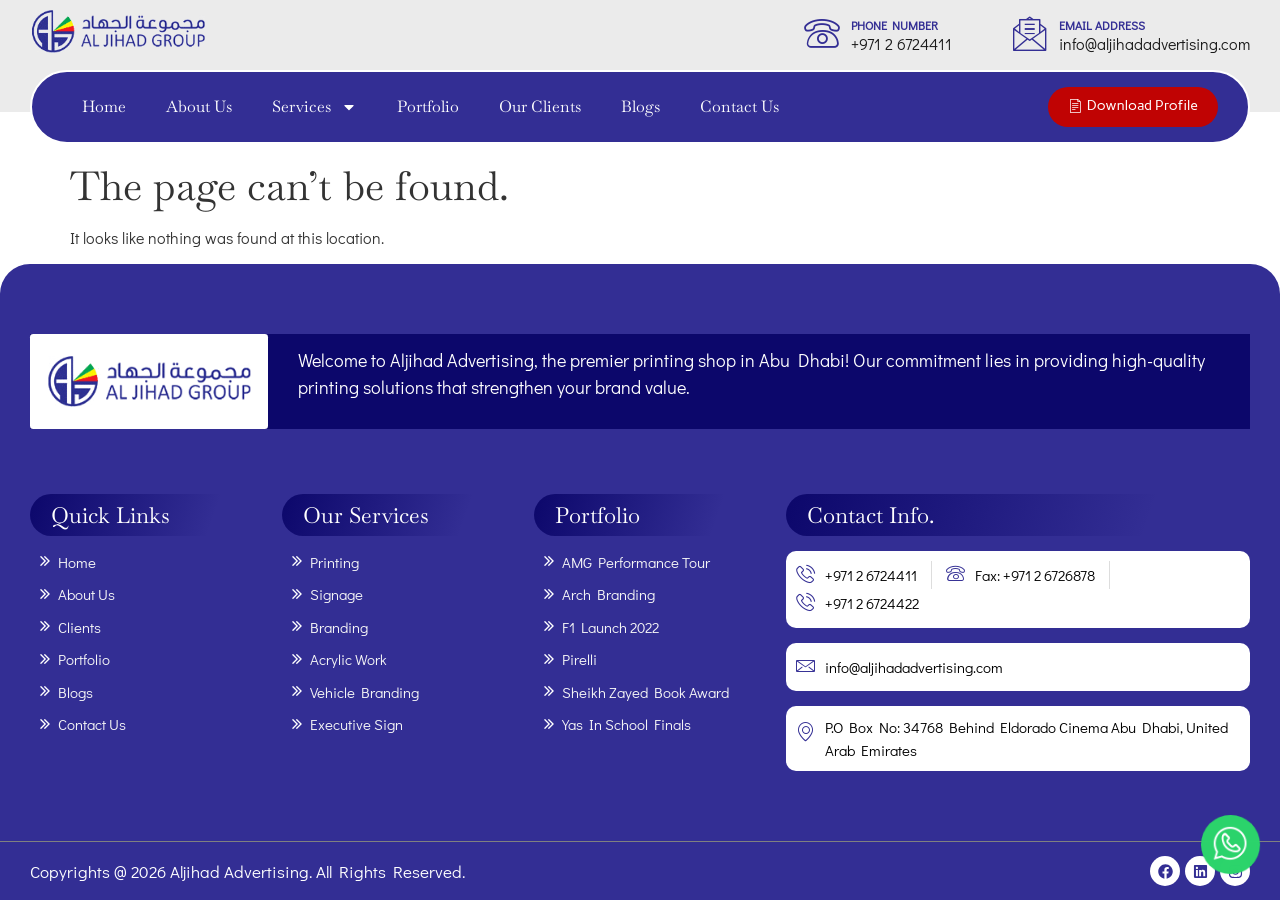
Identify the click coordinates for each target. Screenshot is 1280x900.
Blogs (640, 106)
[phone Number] (822, 33)
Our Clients (540, 106)
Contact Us (739, 106)
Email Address (1102, 25)
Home (104, 106)
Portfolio (428, 106)
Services (314, 107)
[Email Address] (1030, 33)
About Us (199, 106)
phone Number (894, 25)
